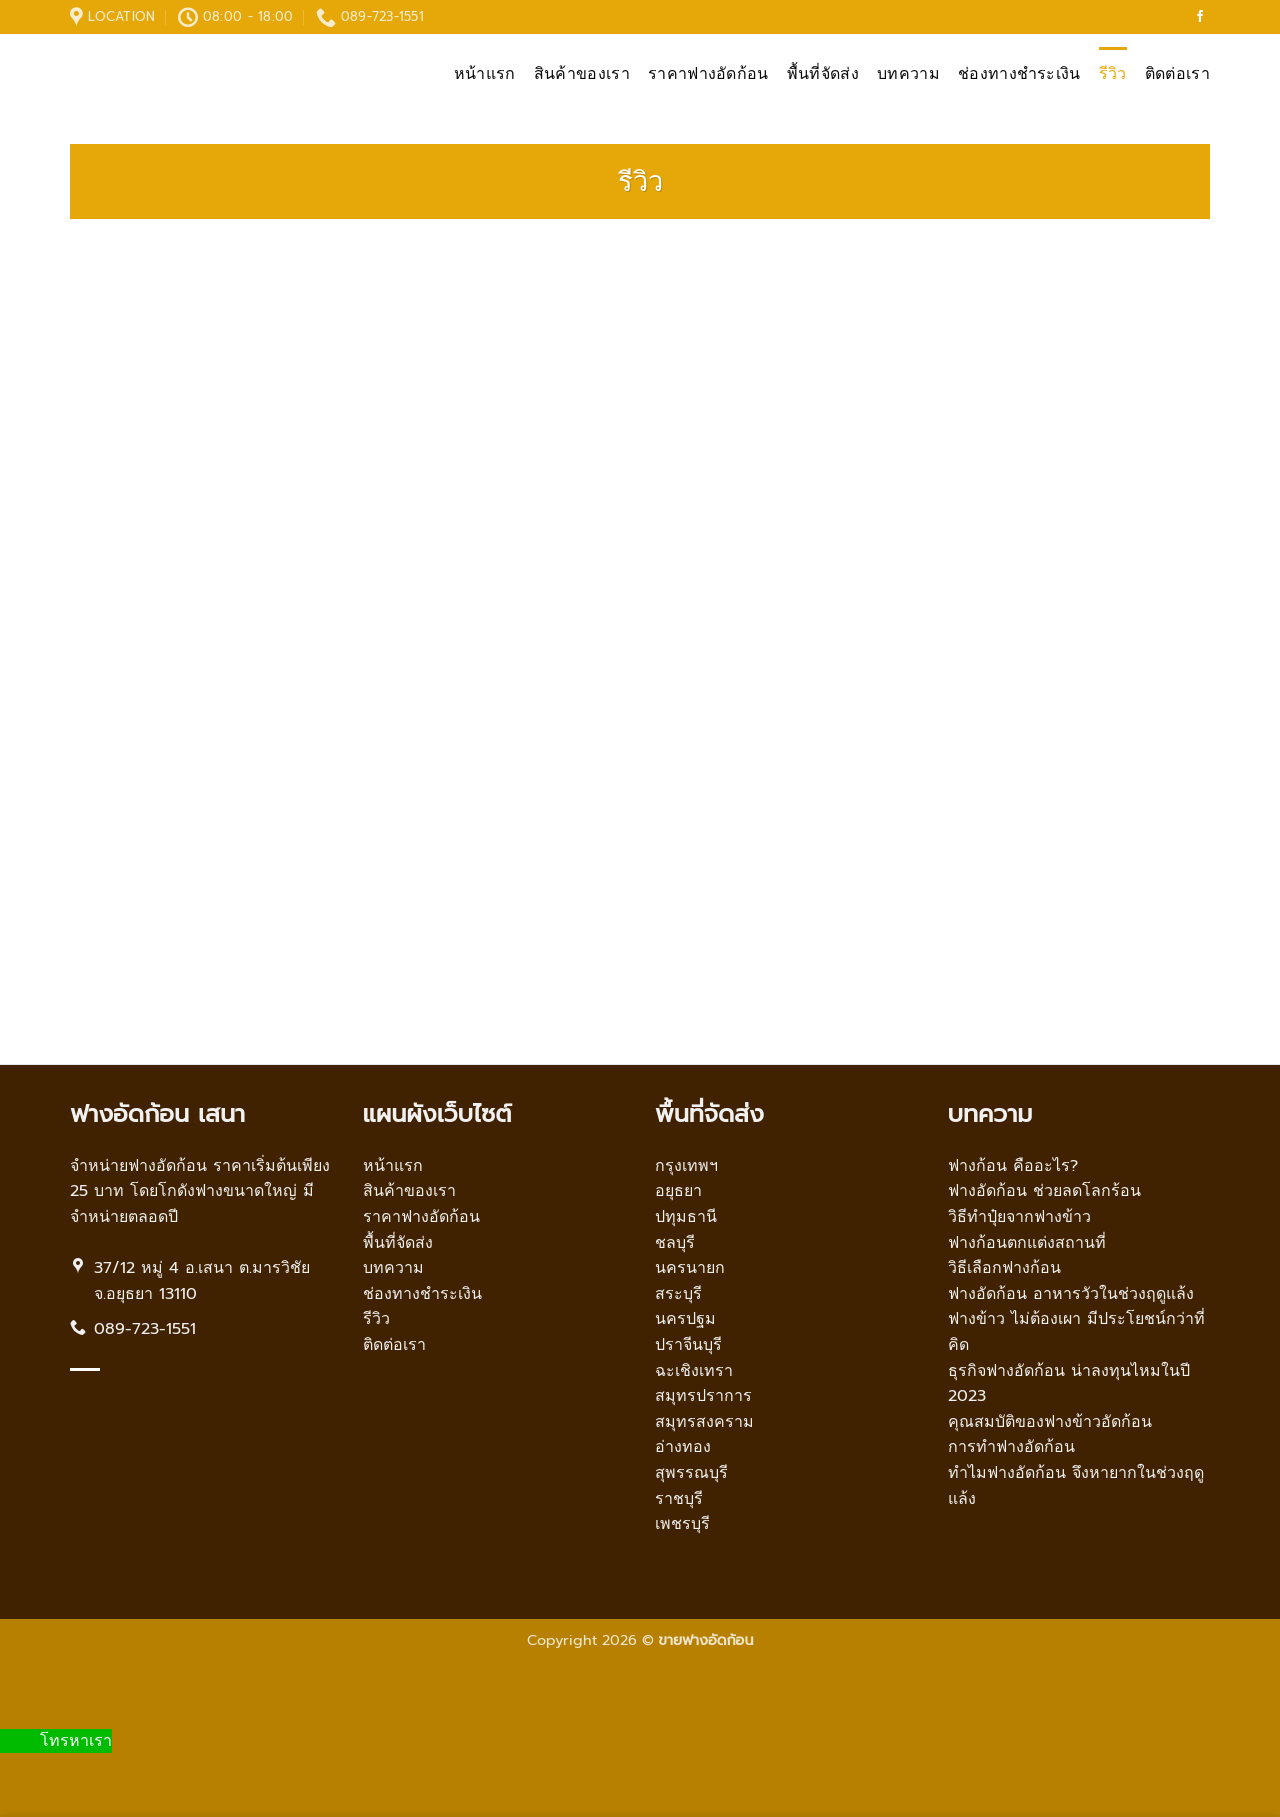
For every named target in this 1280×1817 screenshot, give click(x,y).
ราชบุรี (679, 1499)
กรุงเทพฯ (686, 1166)
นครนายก (690, 1268)
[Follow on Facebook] (1200, 17)
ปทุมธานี (686, 1217)
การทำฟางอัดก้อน (1011, 1447)
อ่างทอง (683, 1447)
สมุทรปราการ (703, 1396)
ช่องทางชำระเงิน (1019, 74)
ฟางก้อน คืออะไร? (1013, 1166)
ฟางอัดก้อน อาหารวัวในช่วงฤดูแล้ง (1071, 1294)
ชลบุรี (675, 1243)
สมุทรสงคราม (704, 1422)
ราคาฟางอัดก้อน (708, 74)
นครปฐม (685, 1319)
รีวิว (1113, 74)
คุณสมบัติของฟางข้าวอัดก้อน (1050, 1422)
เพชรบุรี (682, 1524)
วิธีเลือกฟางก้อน (1004, 1268)
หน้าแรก (485, 74)
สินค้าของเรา (582, 74)
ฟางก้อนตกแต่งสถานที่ (1027, 1243)
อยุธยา (678, 1191)
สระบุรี (678, 1294)
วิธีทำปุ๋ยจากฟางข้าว (1019, 1217)
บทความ (908, 74)
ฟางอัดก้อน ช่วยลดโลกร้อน (1044, 1191)
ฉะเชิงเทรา (694, 1371)
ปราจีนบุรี (688, 1345)
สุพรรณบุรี (691, 1473)
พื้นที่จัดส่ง (823, 74)
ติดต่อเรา (1177, 74)
